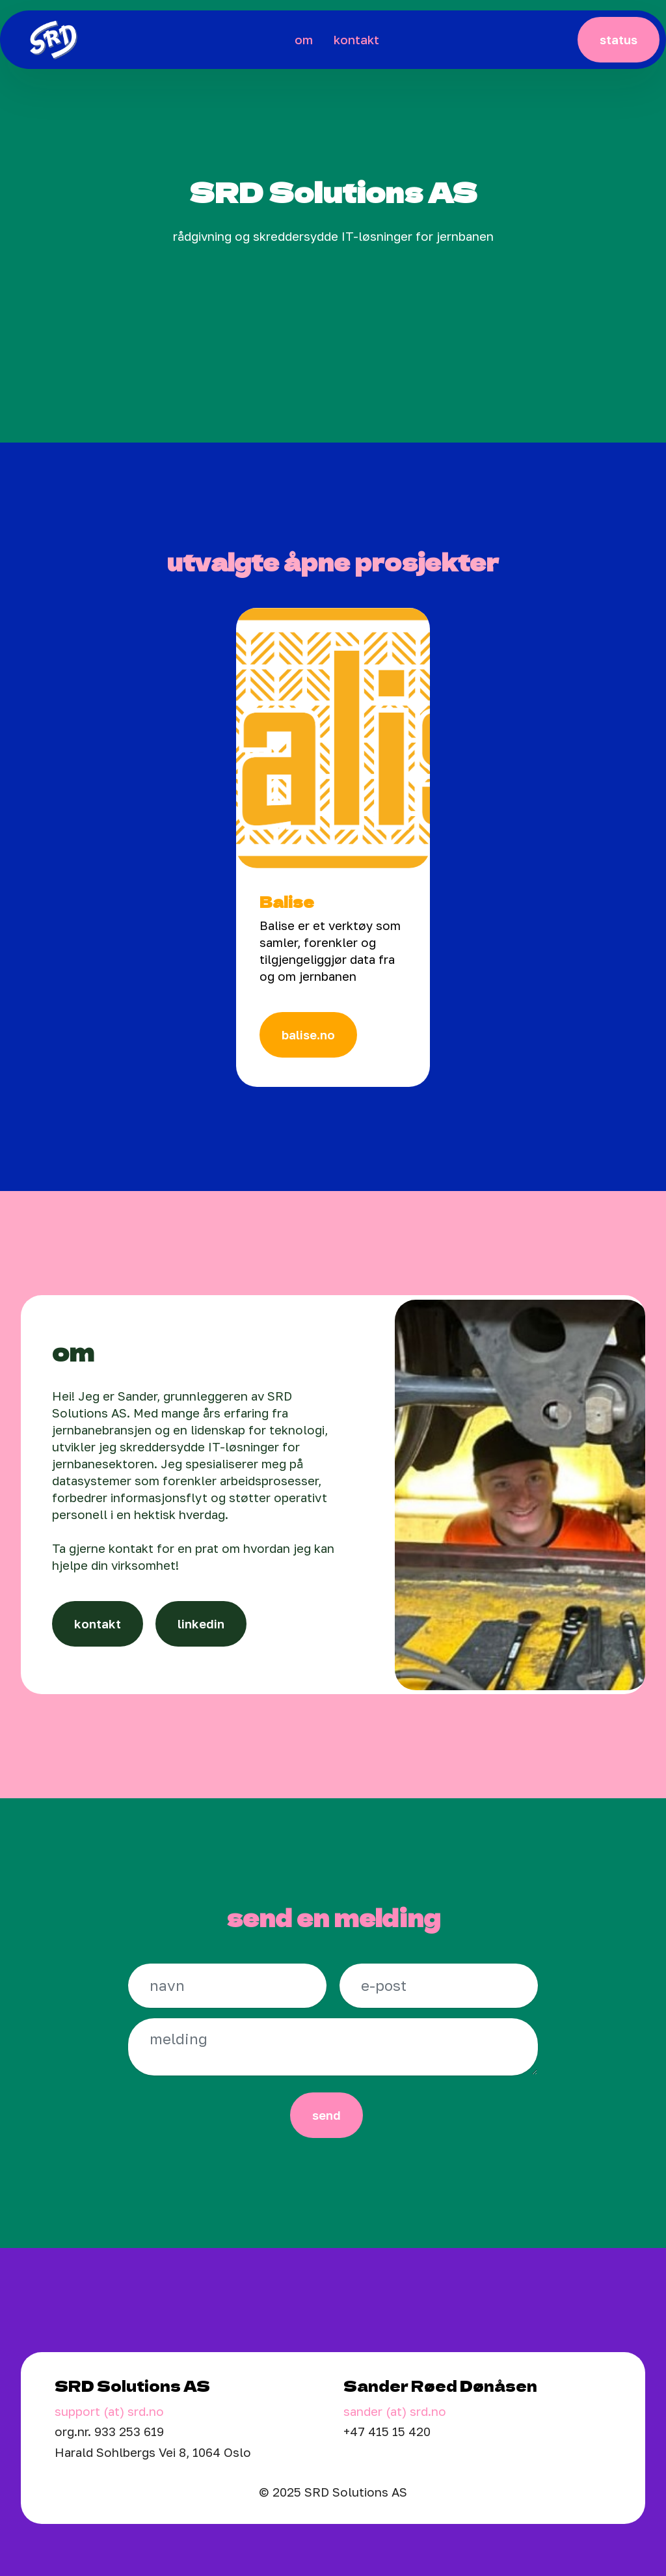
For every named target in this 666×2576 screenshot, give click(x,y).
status (618, 40)
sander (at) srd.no (394, 2411)
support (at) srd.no (109, 2411)
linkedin (201, 1624)
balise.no (308, 1035)
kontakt (356, 40)
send (326, 2115)
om (304, 40)
